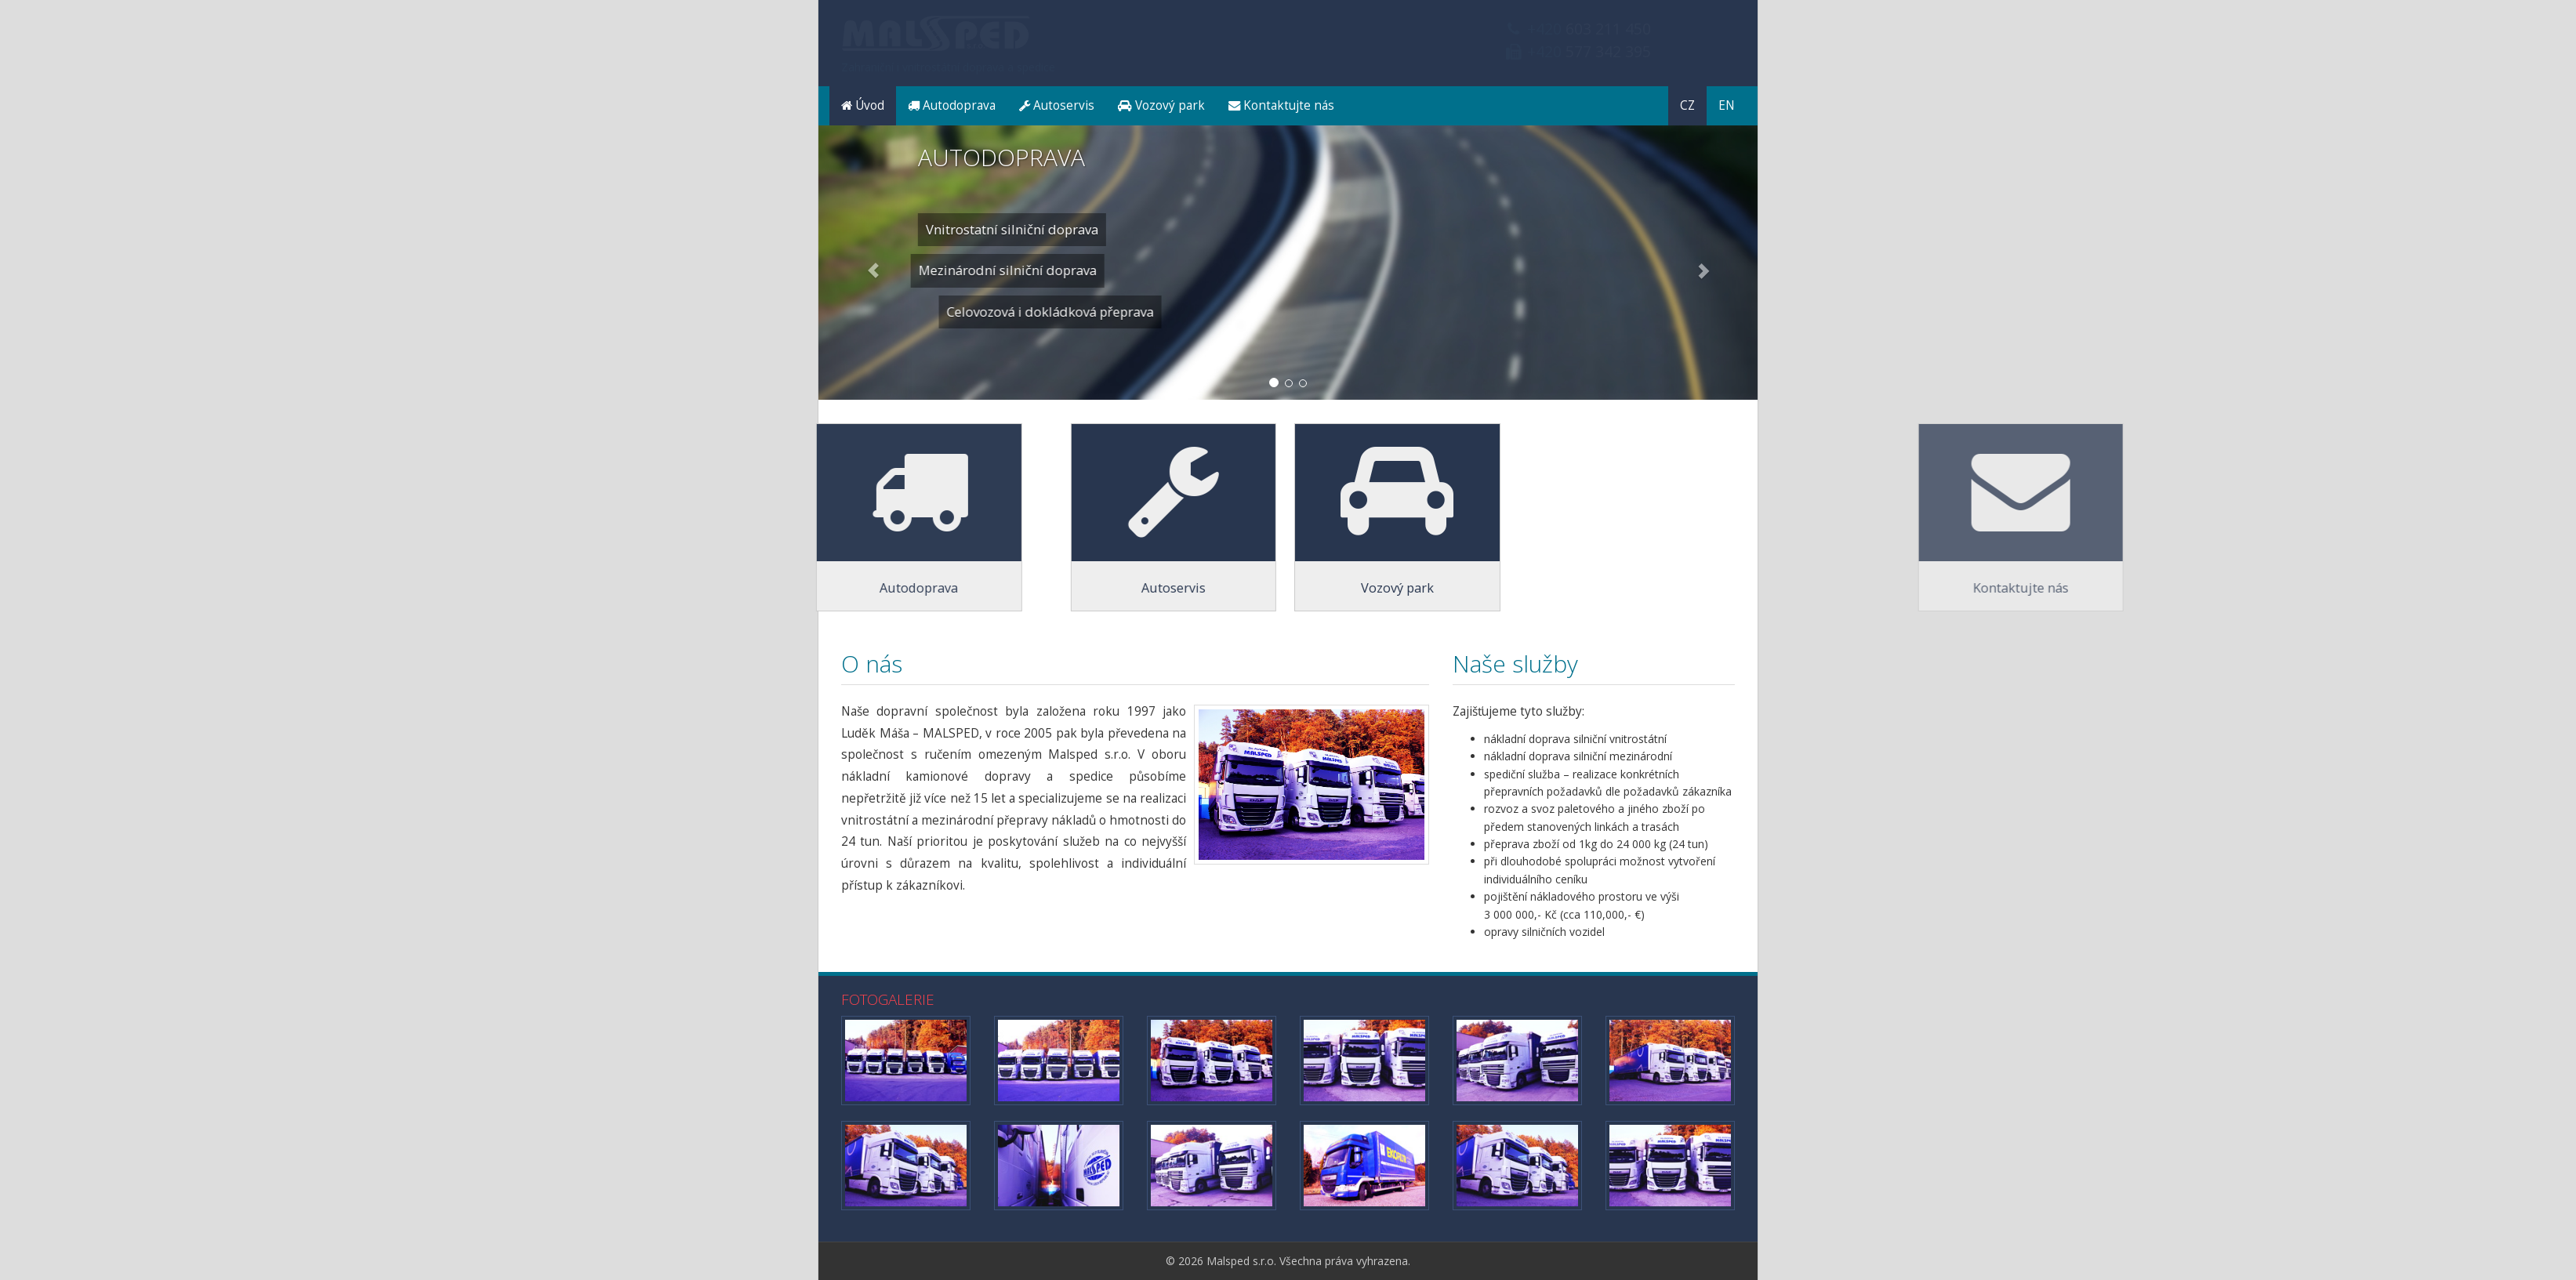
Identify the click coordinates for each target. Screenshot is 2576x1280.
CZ (1687, 105)
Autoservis (1056, 105)
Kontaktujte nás (1281, 105)
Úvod (862, 105)
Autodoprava (952, 105)
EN (1726, 105)
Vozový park (1161, 105)
